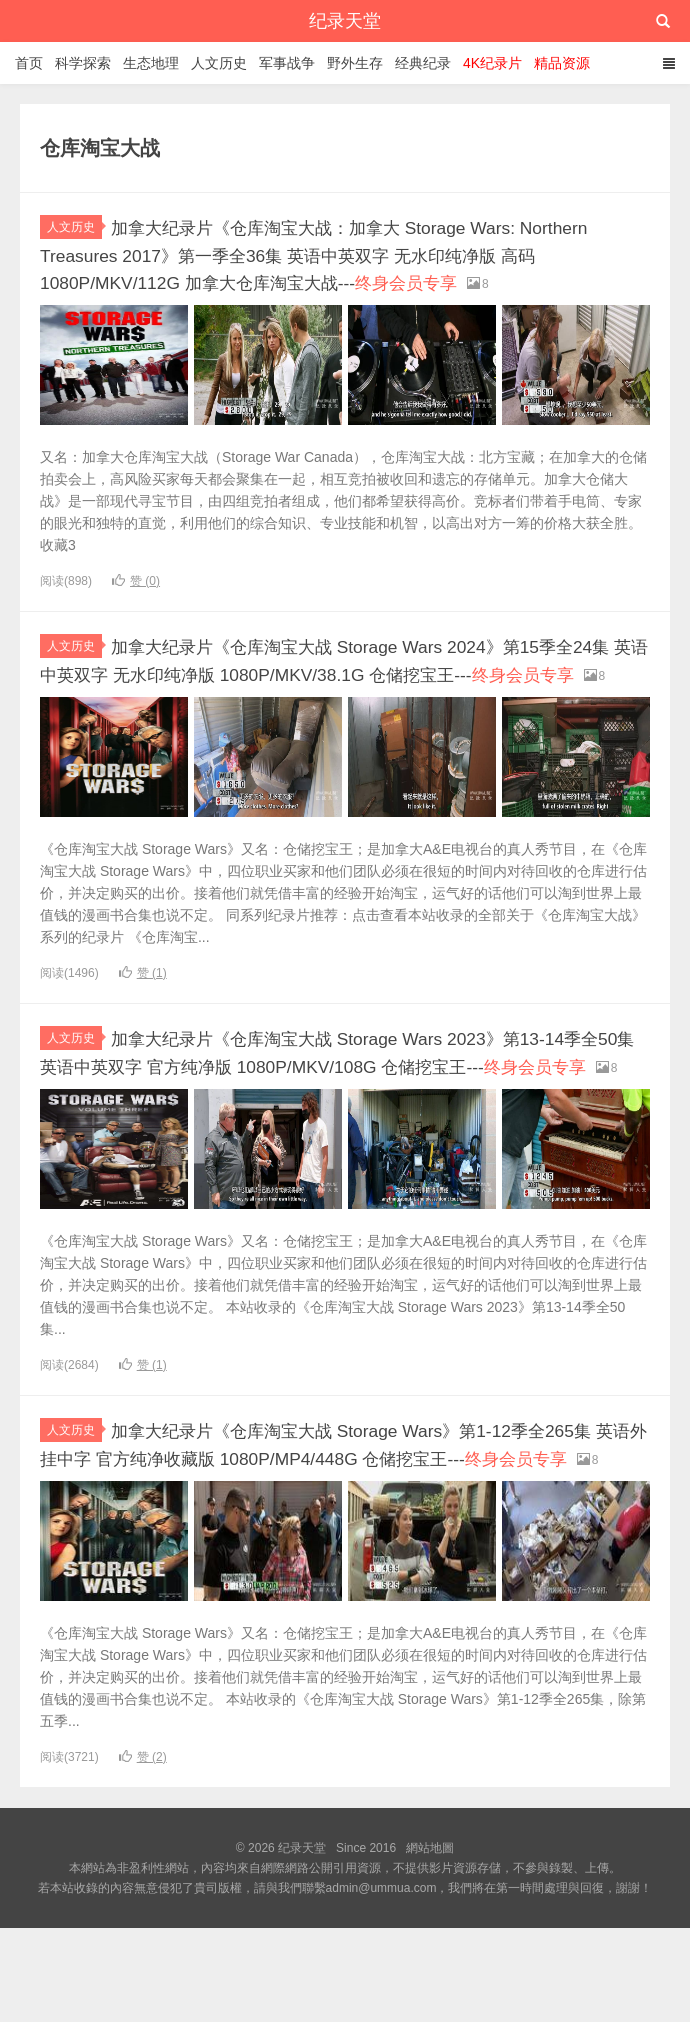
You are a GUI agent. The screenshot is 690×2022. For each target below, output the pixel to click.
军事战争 (287, 63)
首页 (29, 63)
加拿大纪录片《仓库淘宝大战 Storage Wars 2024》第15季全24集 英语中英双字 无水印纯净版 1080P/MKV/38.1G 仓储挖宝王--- (344, 694)
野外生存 (355, 63)
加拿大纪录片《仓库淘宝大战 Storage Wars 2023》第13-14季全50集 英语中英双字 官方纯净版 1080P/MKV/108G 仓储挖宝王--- (338, 1110)
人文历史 (219, 63)
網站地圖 (430, 1942)
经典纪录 (423, 63)
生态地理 (151, 63)
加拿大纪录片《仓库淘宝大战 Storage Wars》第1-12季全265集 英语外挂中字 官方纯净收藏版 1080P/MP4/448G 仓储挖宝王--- (343, 1526)
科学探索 (83, 63)
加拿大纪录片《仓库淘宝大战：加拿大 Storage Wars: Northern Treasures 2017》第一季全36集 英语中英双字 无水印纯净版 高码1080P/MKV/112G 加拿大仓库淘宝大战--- (344, 265)
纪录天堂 (345, 21)
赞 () (136, 603)
